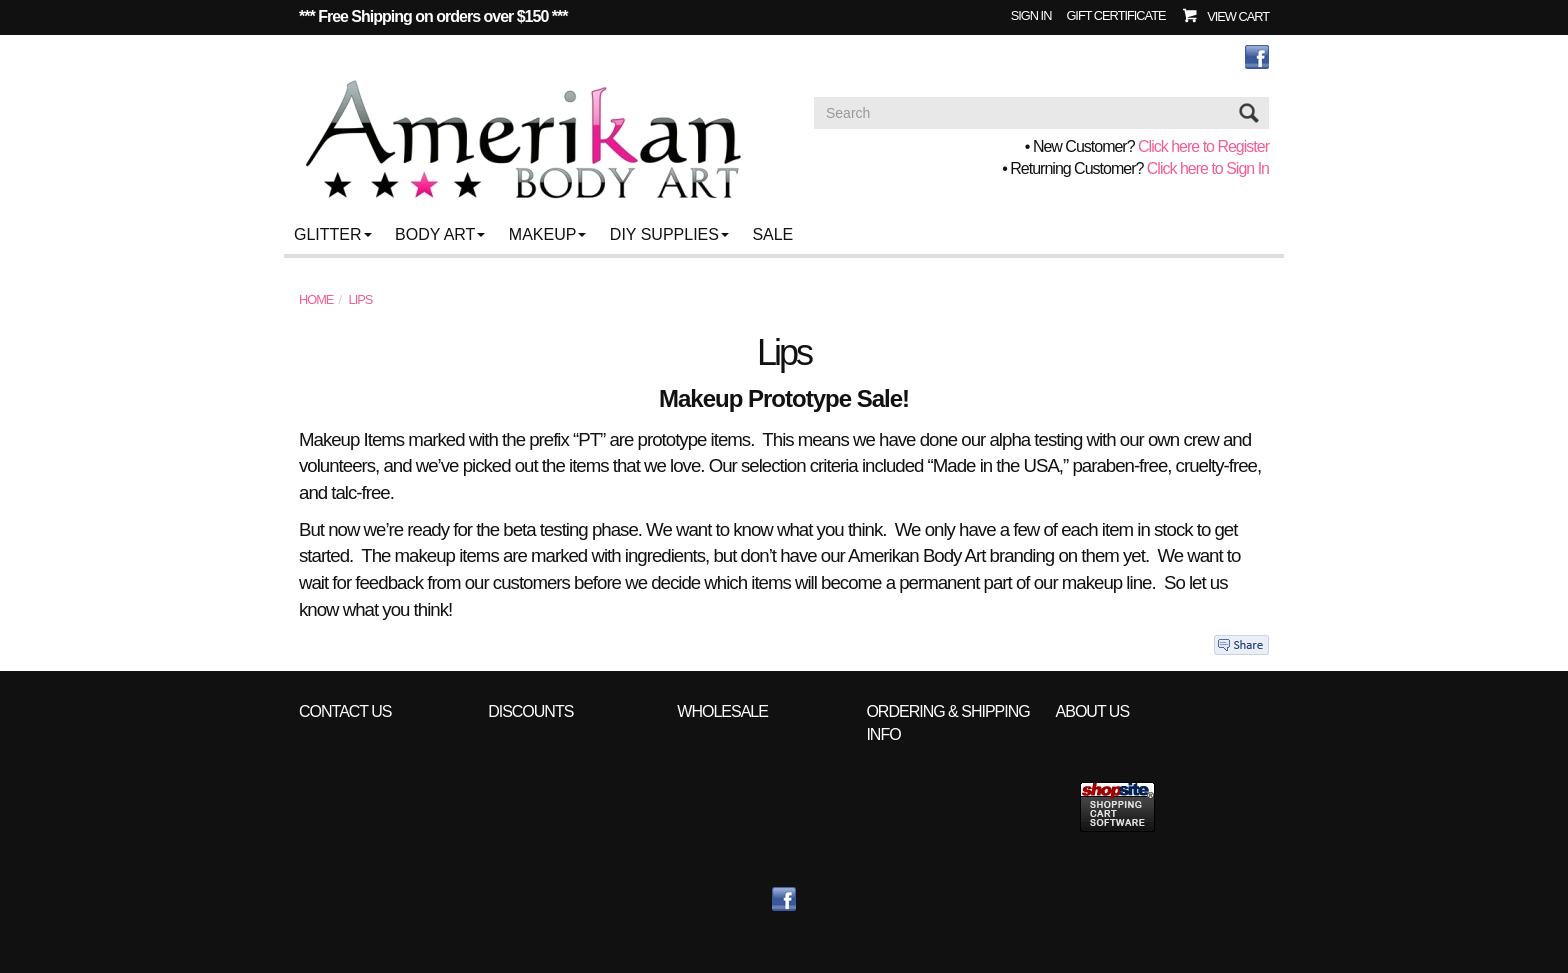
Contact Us (345, 711)
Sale (772, 234)
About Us (1093, 711)
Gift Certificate (1115, 15)
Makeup (548, 234)
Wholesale (722, 711)
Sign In (1031, 15)
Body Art (440, 234)
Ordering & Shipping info (947, 723)
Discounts (530, 711)
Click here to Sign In (1208, 168)
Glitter (333, 234)
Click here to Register (1203, 146)
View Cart (1238, 16)
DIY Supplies (669, 234)
